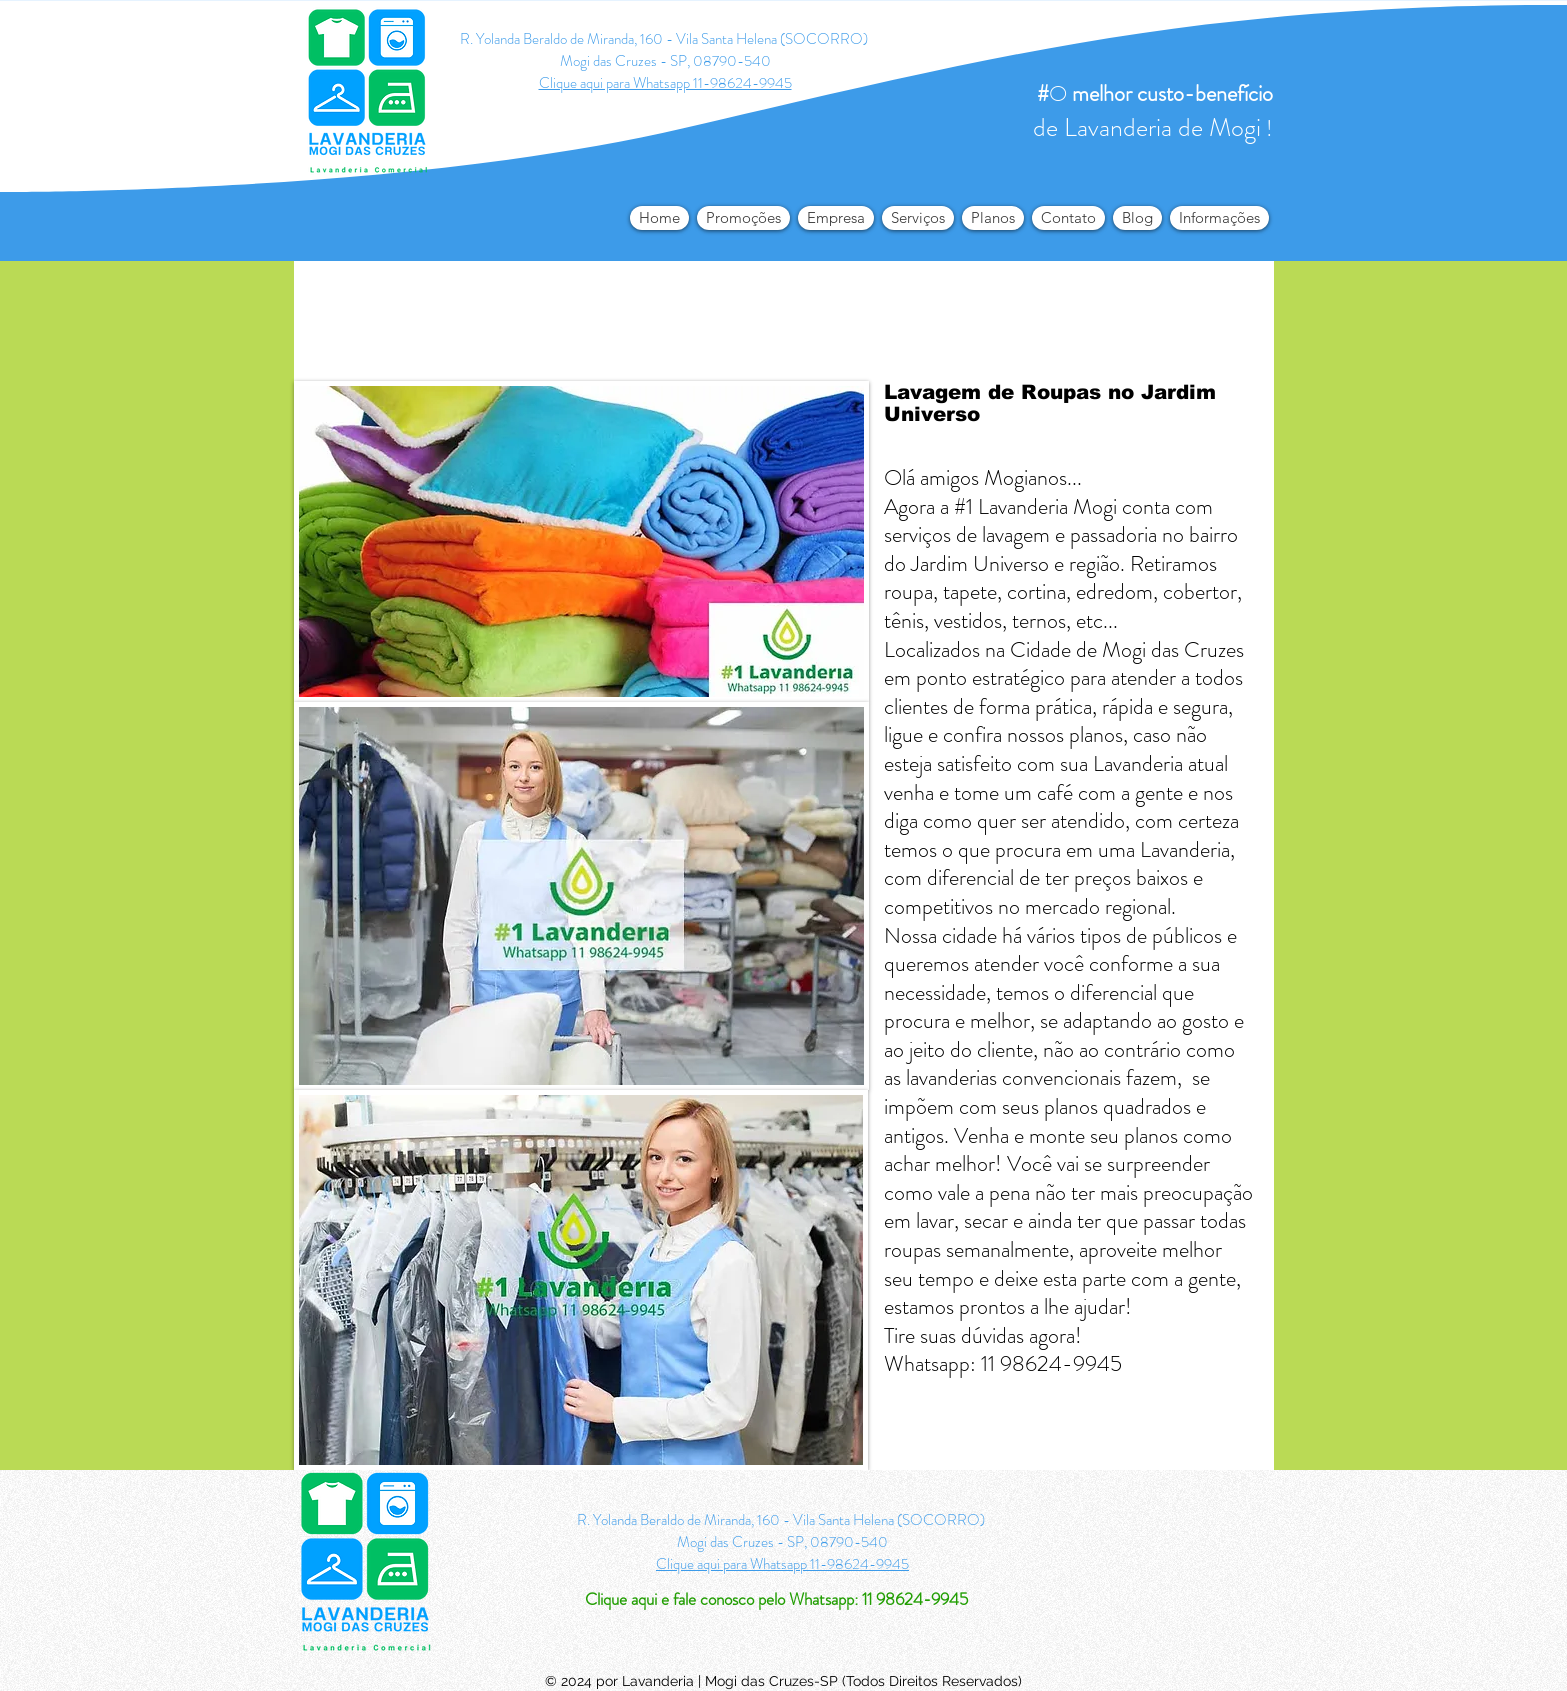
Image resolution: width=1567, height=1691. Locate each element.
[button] (1219, 218)
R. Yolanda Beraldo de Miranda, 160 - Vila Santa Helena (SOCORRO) (665, 39)
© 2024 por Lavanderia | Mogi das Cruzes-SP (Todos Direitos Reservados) (783, 1681)
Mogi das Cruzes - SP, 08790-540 (665, 61)
